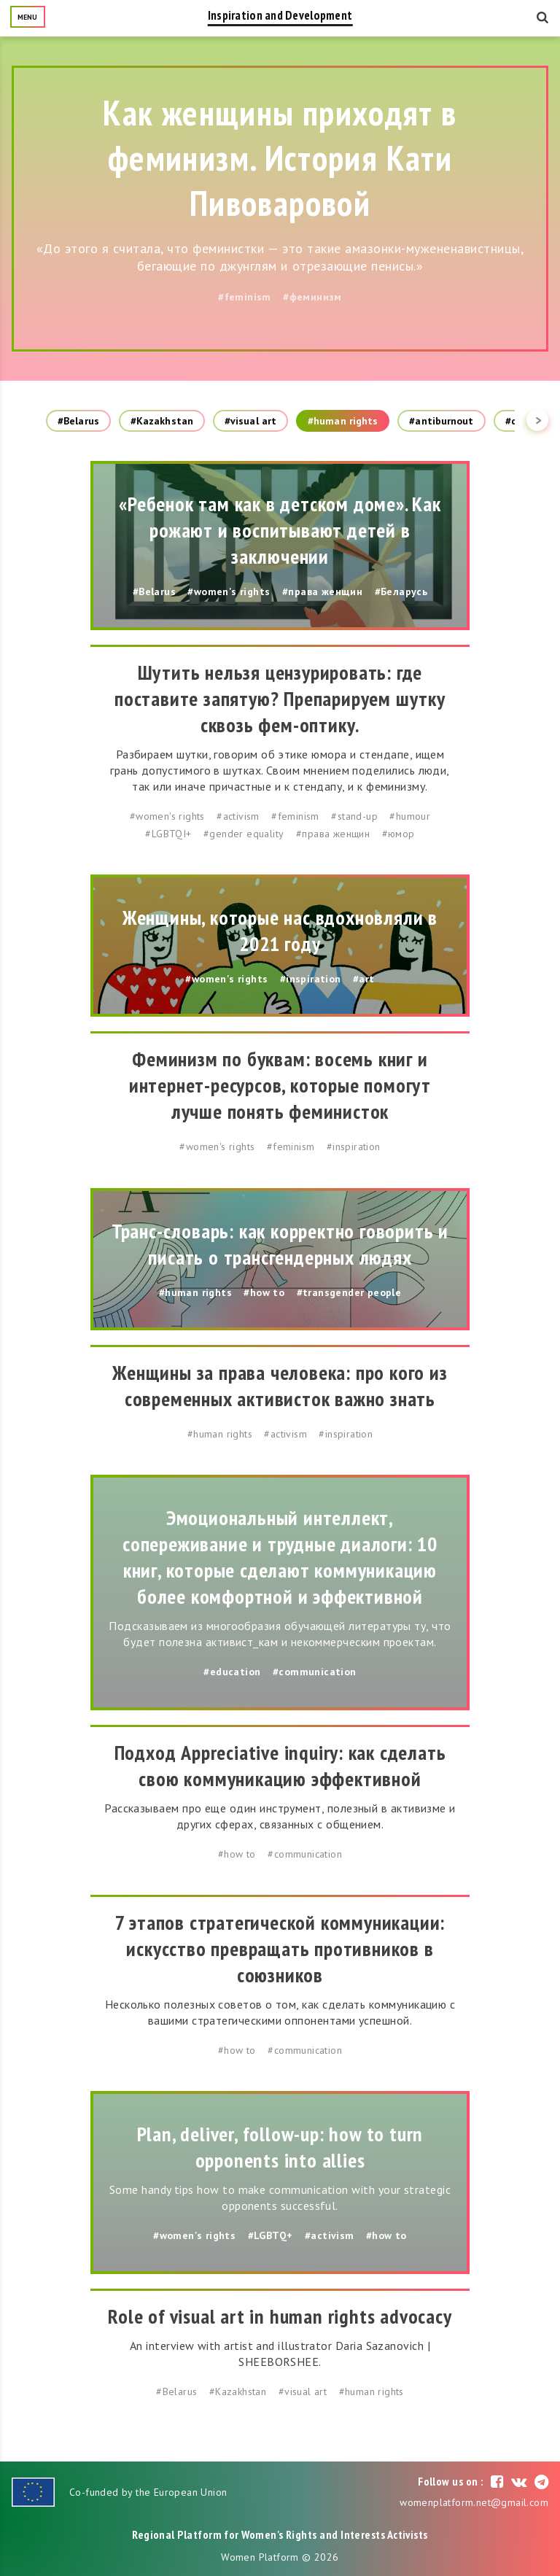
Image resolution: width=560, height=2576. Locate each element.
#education (231, 1671)
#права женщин (322, 591)
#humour (409, 816)
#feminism (244, 296)
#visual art (250, 420)
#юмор (398, 833)
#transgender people (349, 1292)
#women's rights (228, 591)
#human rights (343, 420)
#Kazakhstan (162, 420)
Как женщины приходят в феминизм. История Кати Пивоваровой (279, 157)
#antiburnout (441, 420)
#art (364, 978)
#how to (264, 1292)
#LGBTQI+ (168, 833)
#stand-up (354, 816)
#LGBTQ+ (270, 2235)
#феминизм (312, 296)
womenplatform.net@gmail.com (474, 2502)
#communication (315, 1671)
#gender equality (243, 833)
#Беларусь (401, 591)
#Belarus (78, 420)
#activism (238, 816)
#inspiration (310, 978)
